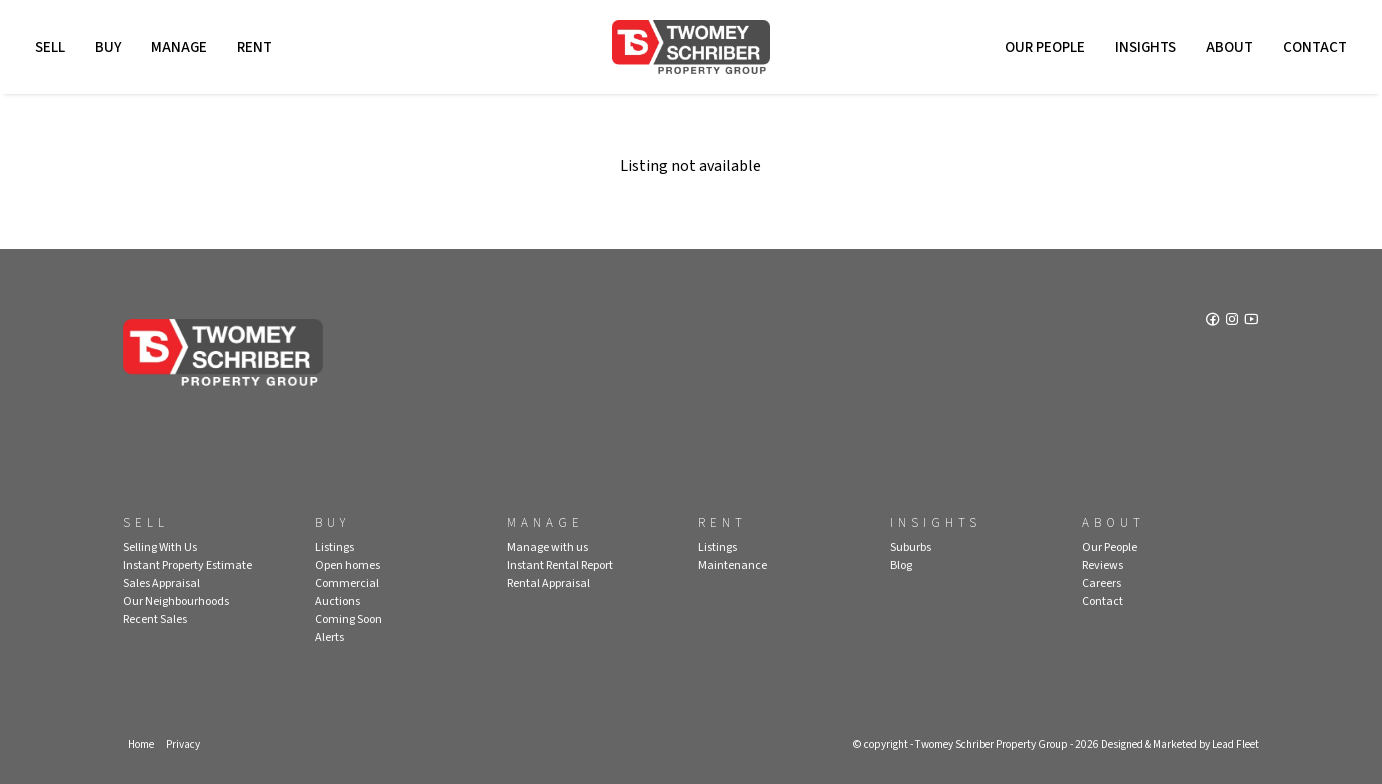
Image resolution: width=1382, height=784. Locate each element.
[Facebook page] (1214, 321)
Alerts (329, 637)
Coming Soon (348, 619)
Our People (1045, 47)
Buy (108, 47)
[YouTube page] (1251, 321)
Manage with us (547, 547)
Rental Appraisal (548, 583)
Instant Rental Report (560, 565)
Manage (179, 47)
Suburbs (910, 547)
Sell (50, 47)
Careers (1101, 583)
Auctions (337, 601)
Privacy (183, 744)
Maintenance (732, 565)
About (1229, 47)
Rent (254, 47)
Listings (334, 547)
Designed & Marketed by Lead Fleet (1180, 744)
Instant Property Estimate (187, 565)
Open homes (347, 565)
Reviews (1102, 565)
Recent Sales (155, 619)
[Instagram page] (1233, 321)
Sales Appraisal (161, 583)
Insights (1145, 47)
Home (141, 744)
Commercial (347, 583)
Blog (901, 565)
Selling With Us (160, 547)
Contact (1315, 47)
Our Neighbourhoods (176, 601)
